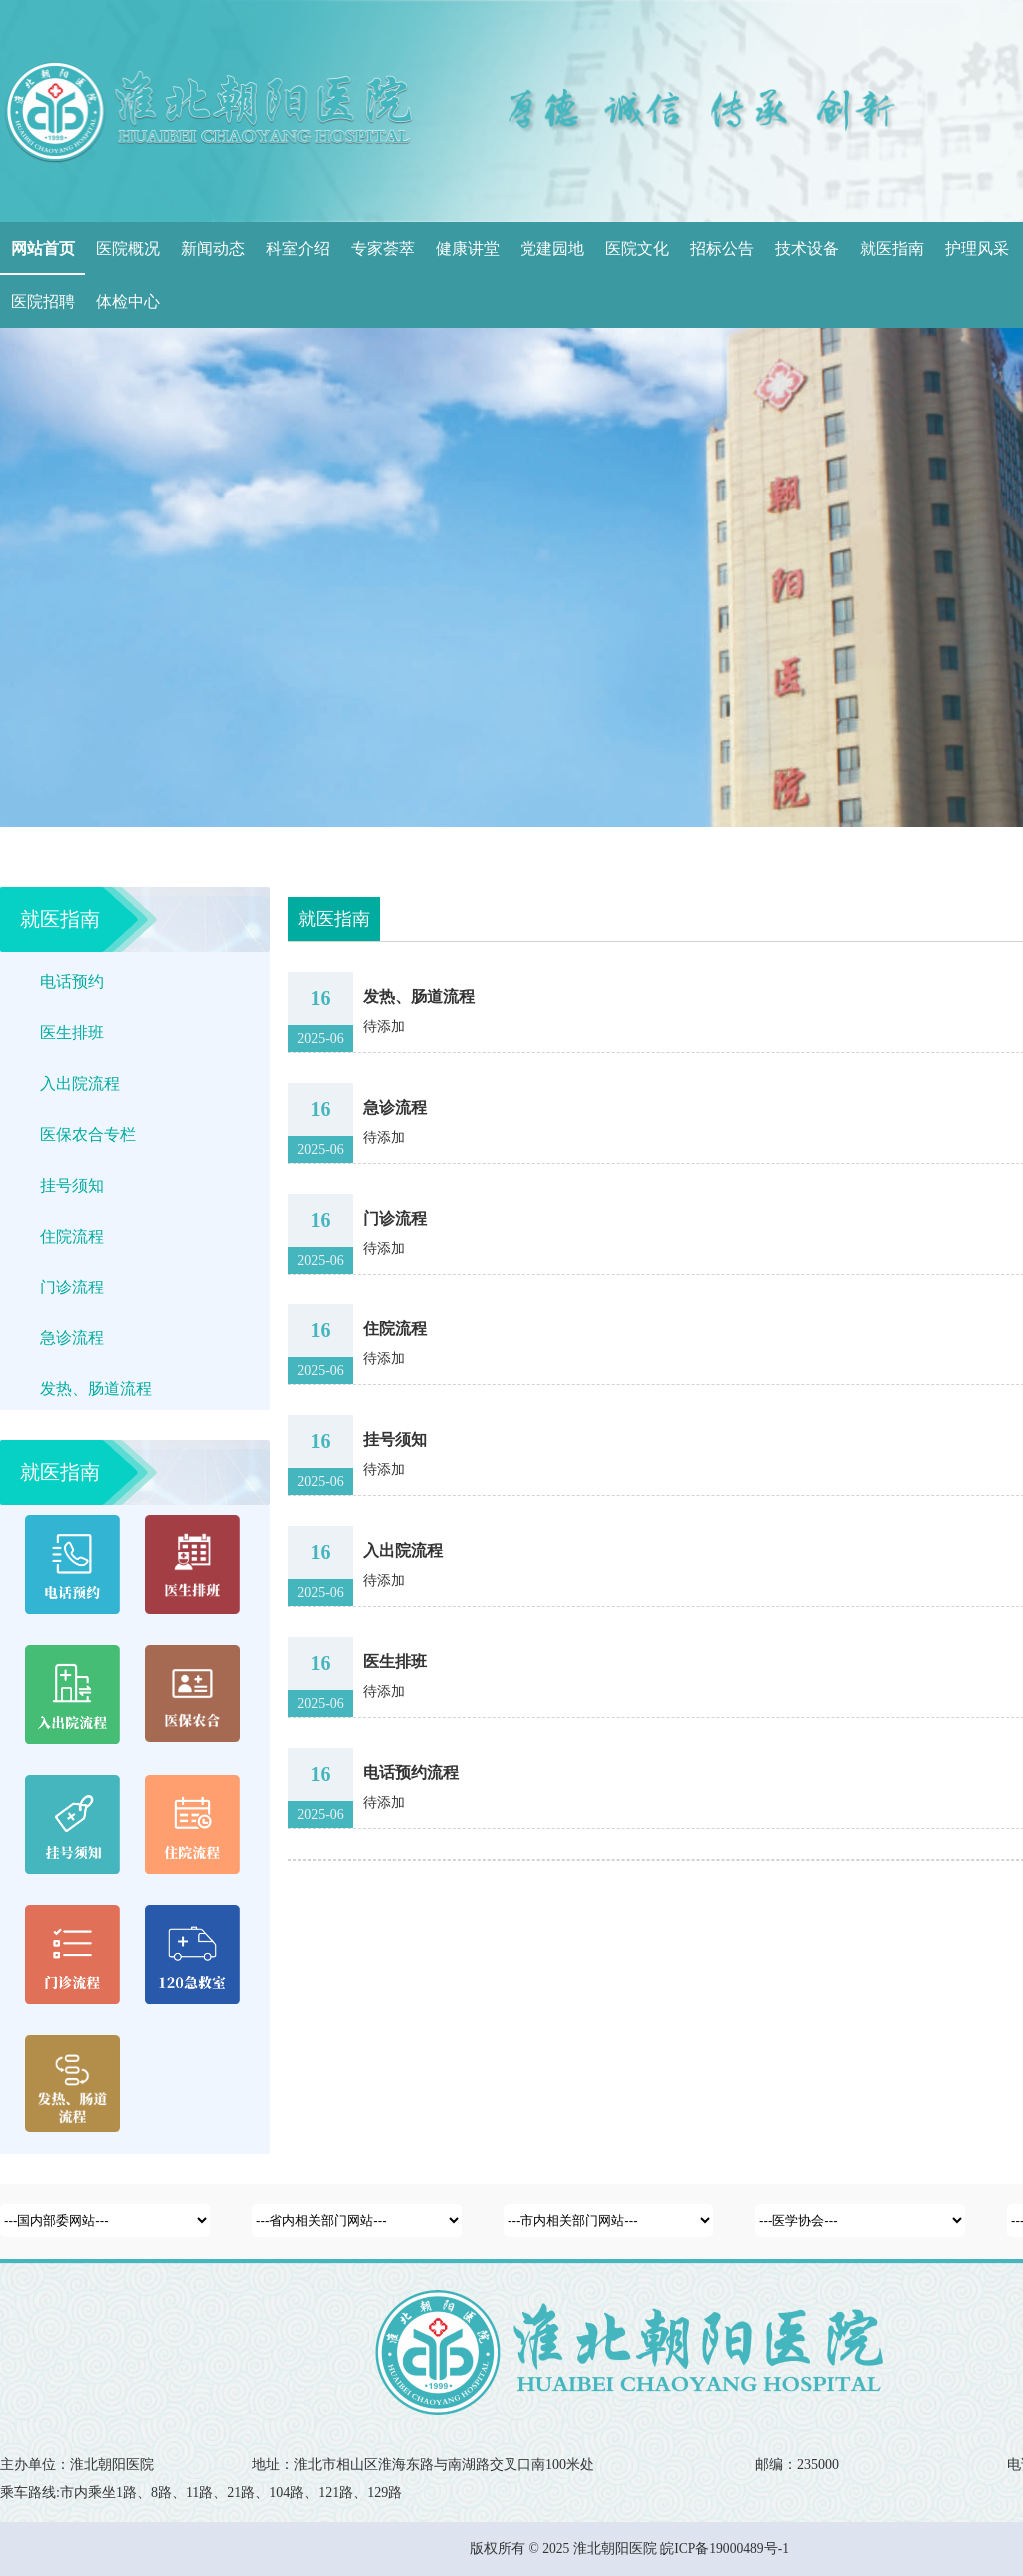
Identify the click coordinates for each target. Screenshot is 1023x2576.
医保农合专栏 (88, 1134)
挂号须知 (72, 1185)
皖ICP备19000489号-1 (724, 2548)
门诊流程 (72, 1287)
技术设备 (807, 248)
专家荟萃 (383, 248)
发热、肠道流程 (96, 1388)
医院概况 (128, 248)
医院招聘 (43, 301)
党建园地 (552, 248)
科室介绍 (298, 248)
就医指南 (892, 248)
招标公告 (722, 248)
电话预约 (72, 981)
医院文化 (637, 248)
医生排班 (72, 1032)
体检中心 (128, 301)
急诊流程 (72, 1337)
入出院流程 (80, 1083)
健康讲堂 (468, 248)
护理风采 (977, 248)
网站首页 (43, 248)
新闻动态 (213, 248)
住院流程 (72, 1236)
